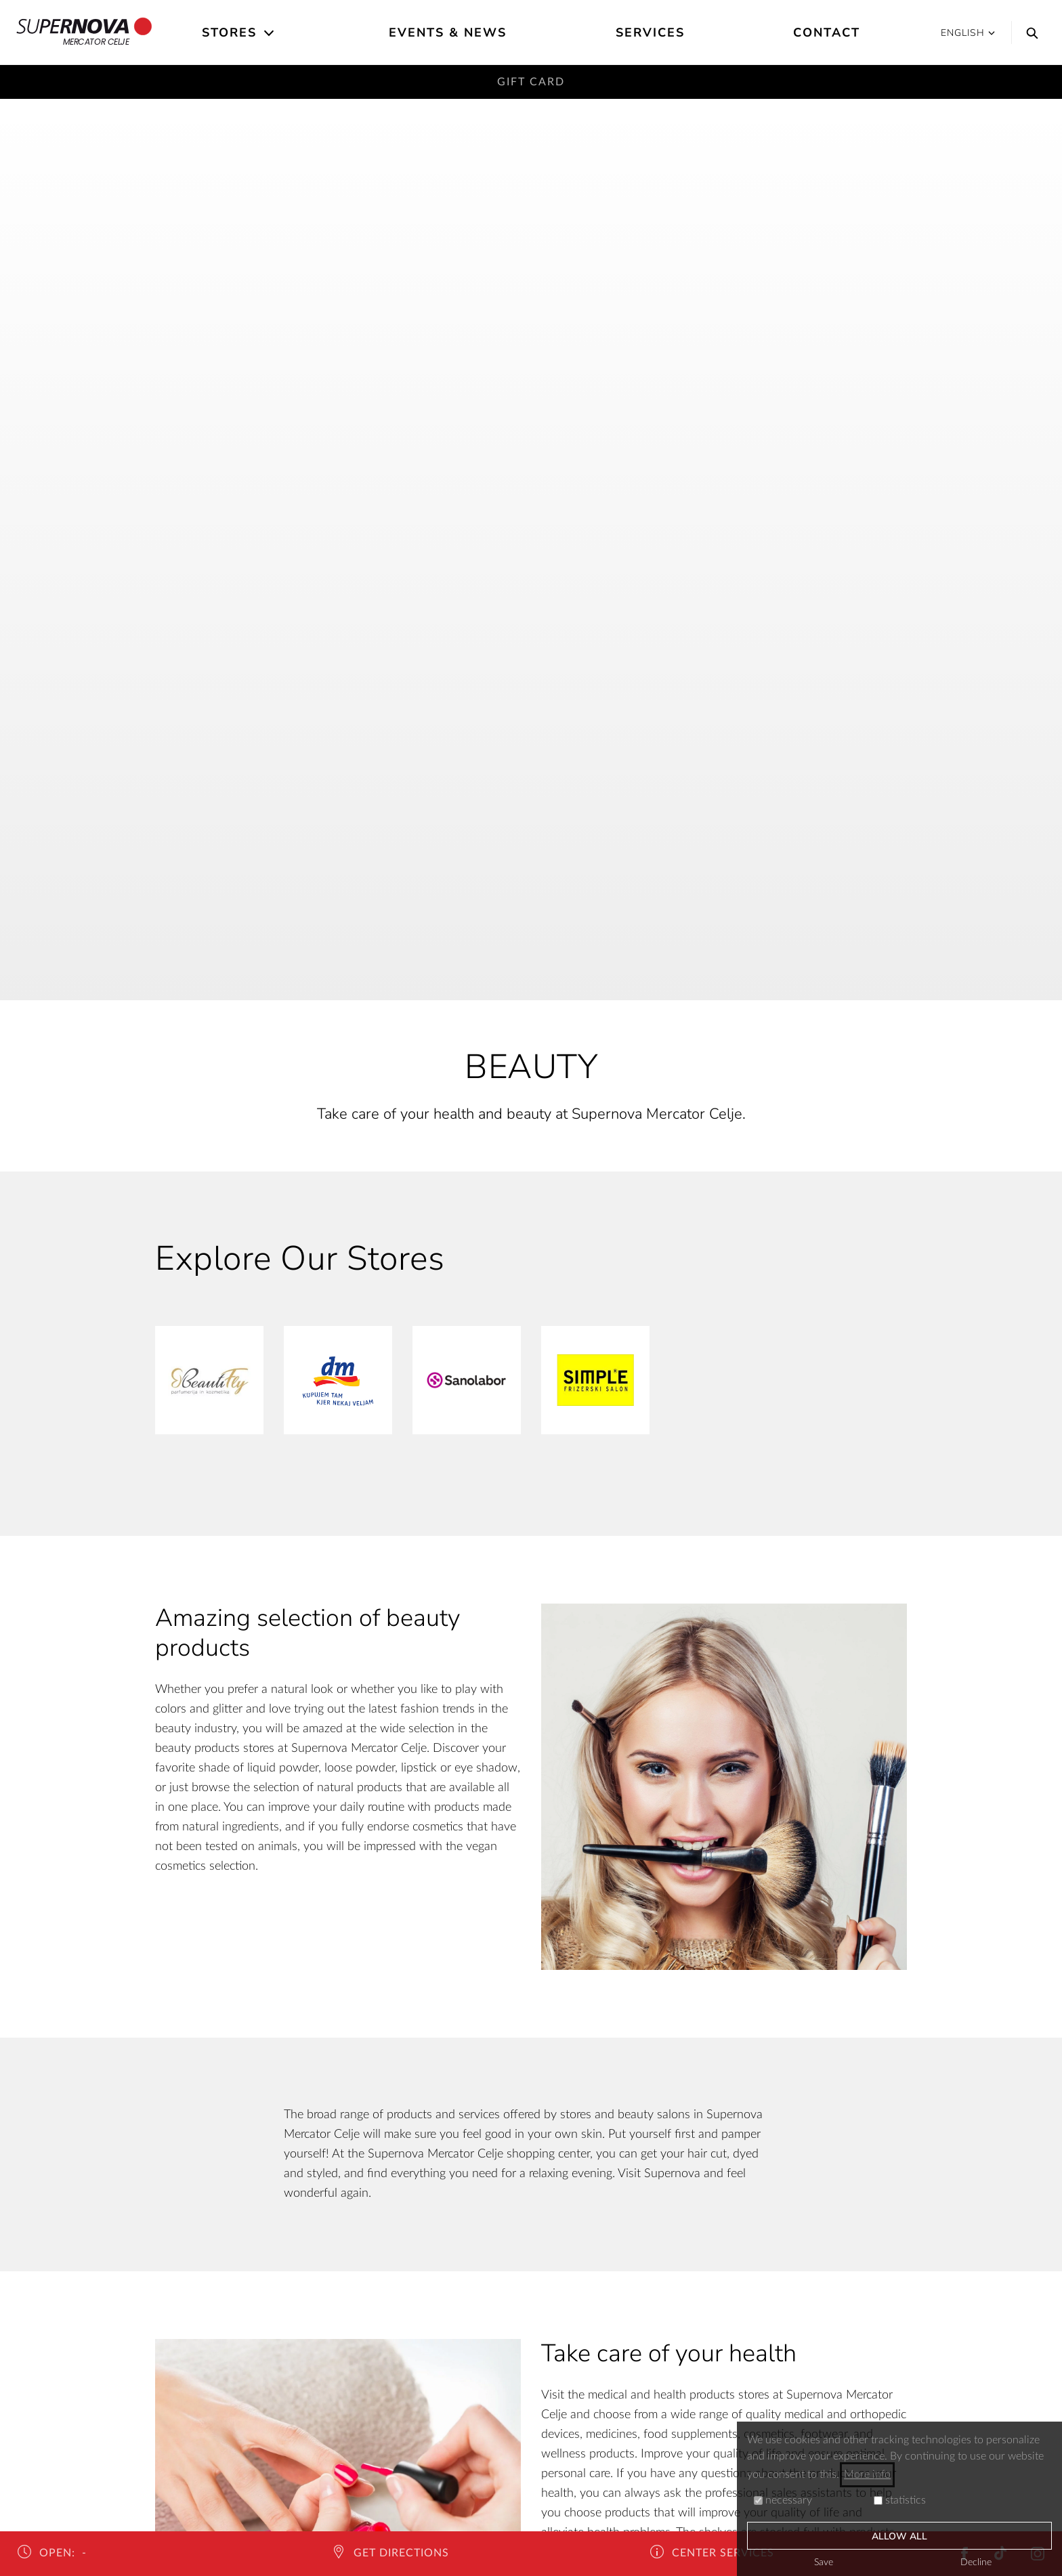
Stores (229, 32)
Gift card (531, 82)
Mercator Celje (84, 32)
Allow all (900, 2536)
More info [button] (867, 2474)
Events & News (448, 32)
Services (650, 32)
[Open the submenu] (269, 33)
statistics (900, 2500)
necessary (783, 2500)
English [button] (968, 32)
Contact (826, 32)
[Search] (1029, 32)
